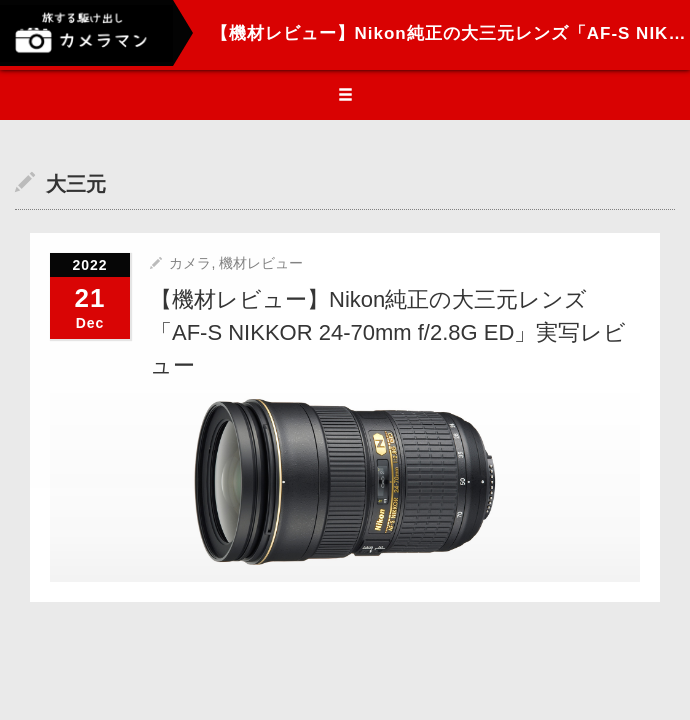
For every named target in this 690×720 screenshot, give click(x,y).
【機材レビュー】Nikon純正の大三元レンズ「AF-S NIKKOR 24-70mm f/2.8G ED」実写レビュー (388, 332)
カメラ (190, 263)
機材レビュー (261, 263)
